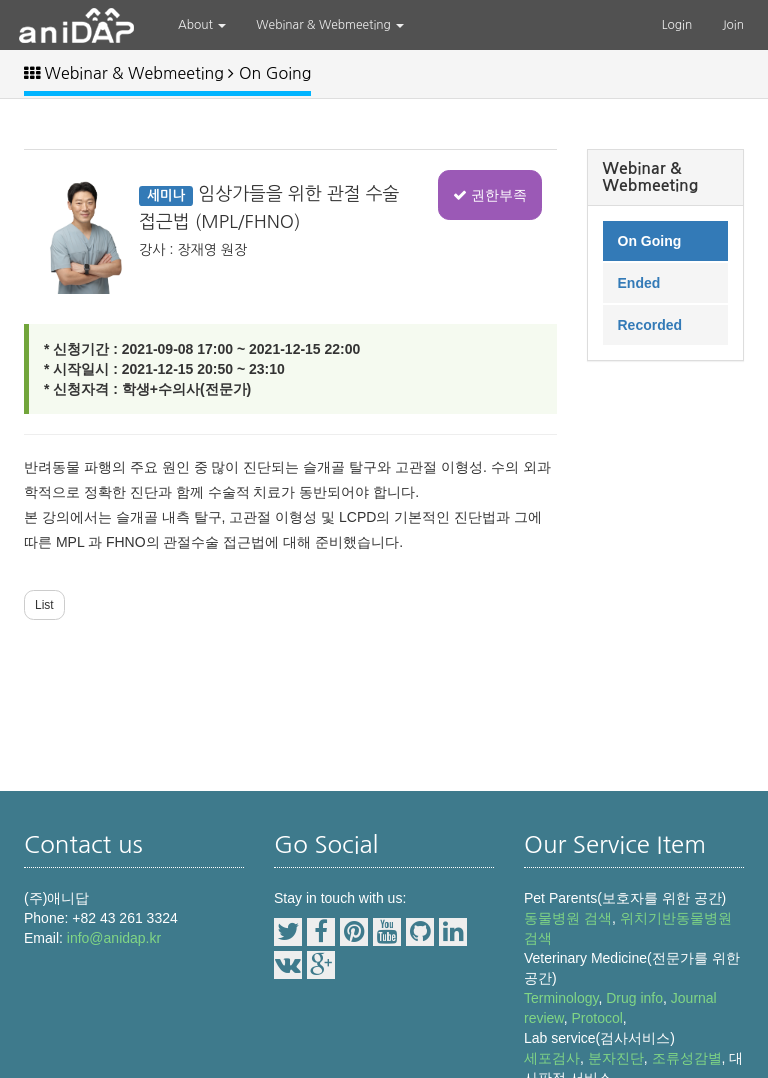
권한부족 (490, 195)
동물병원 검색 (568, 918)
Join (733, 25)
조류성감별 (687, 1058)
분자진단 (616, 1058)
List (44, 605)
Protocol (596, 1018)
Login (677, 25)
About (202, 25)
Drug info (634, 998)
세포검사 (552, 1058)
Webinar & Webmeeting (330, 25)
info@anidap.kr (114, 938)
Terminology (561, 998)
